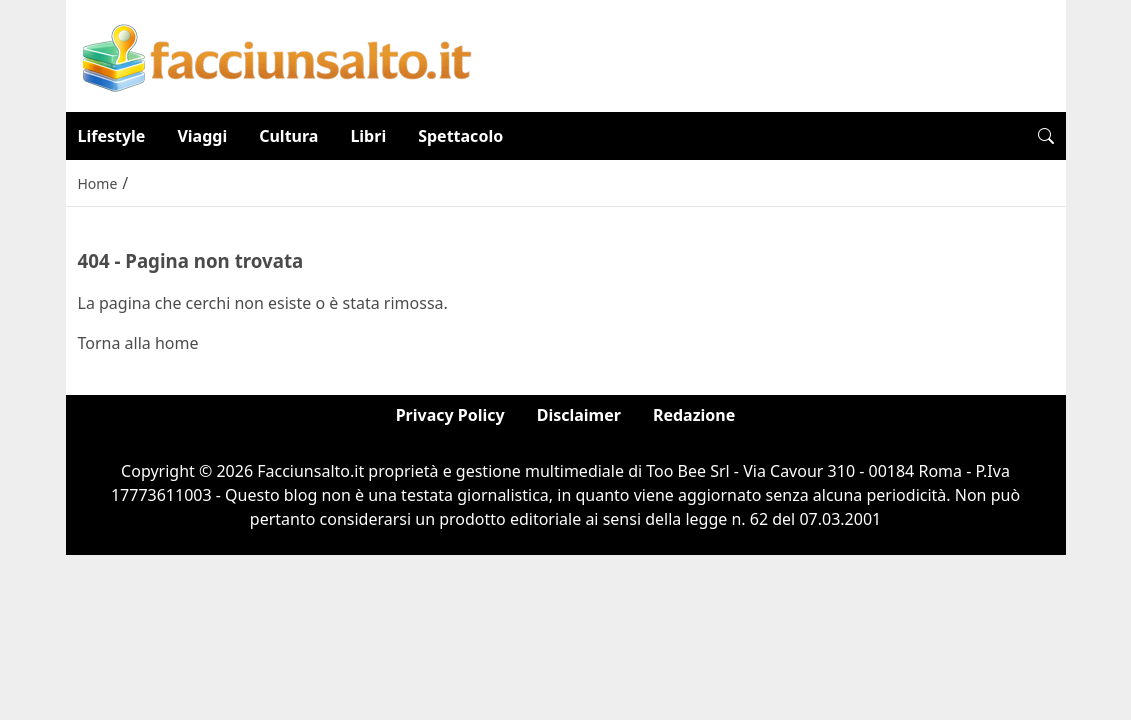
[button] (1046, 136)
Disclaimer (579, 415)
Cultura (288, 136)
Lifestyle (112, 136)
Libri (368, 136)
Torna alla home (138, 343)
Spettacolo (460, 136)
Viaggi (202, 136)
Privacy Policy (450, 415)
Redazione (694, 415)
